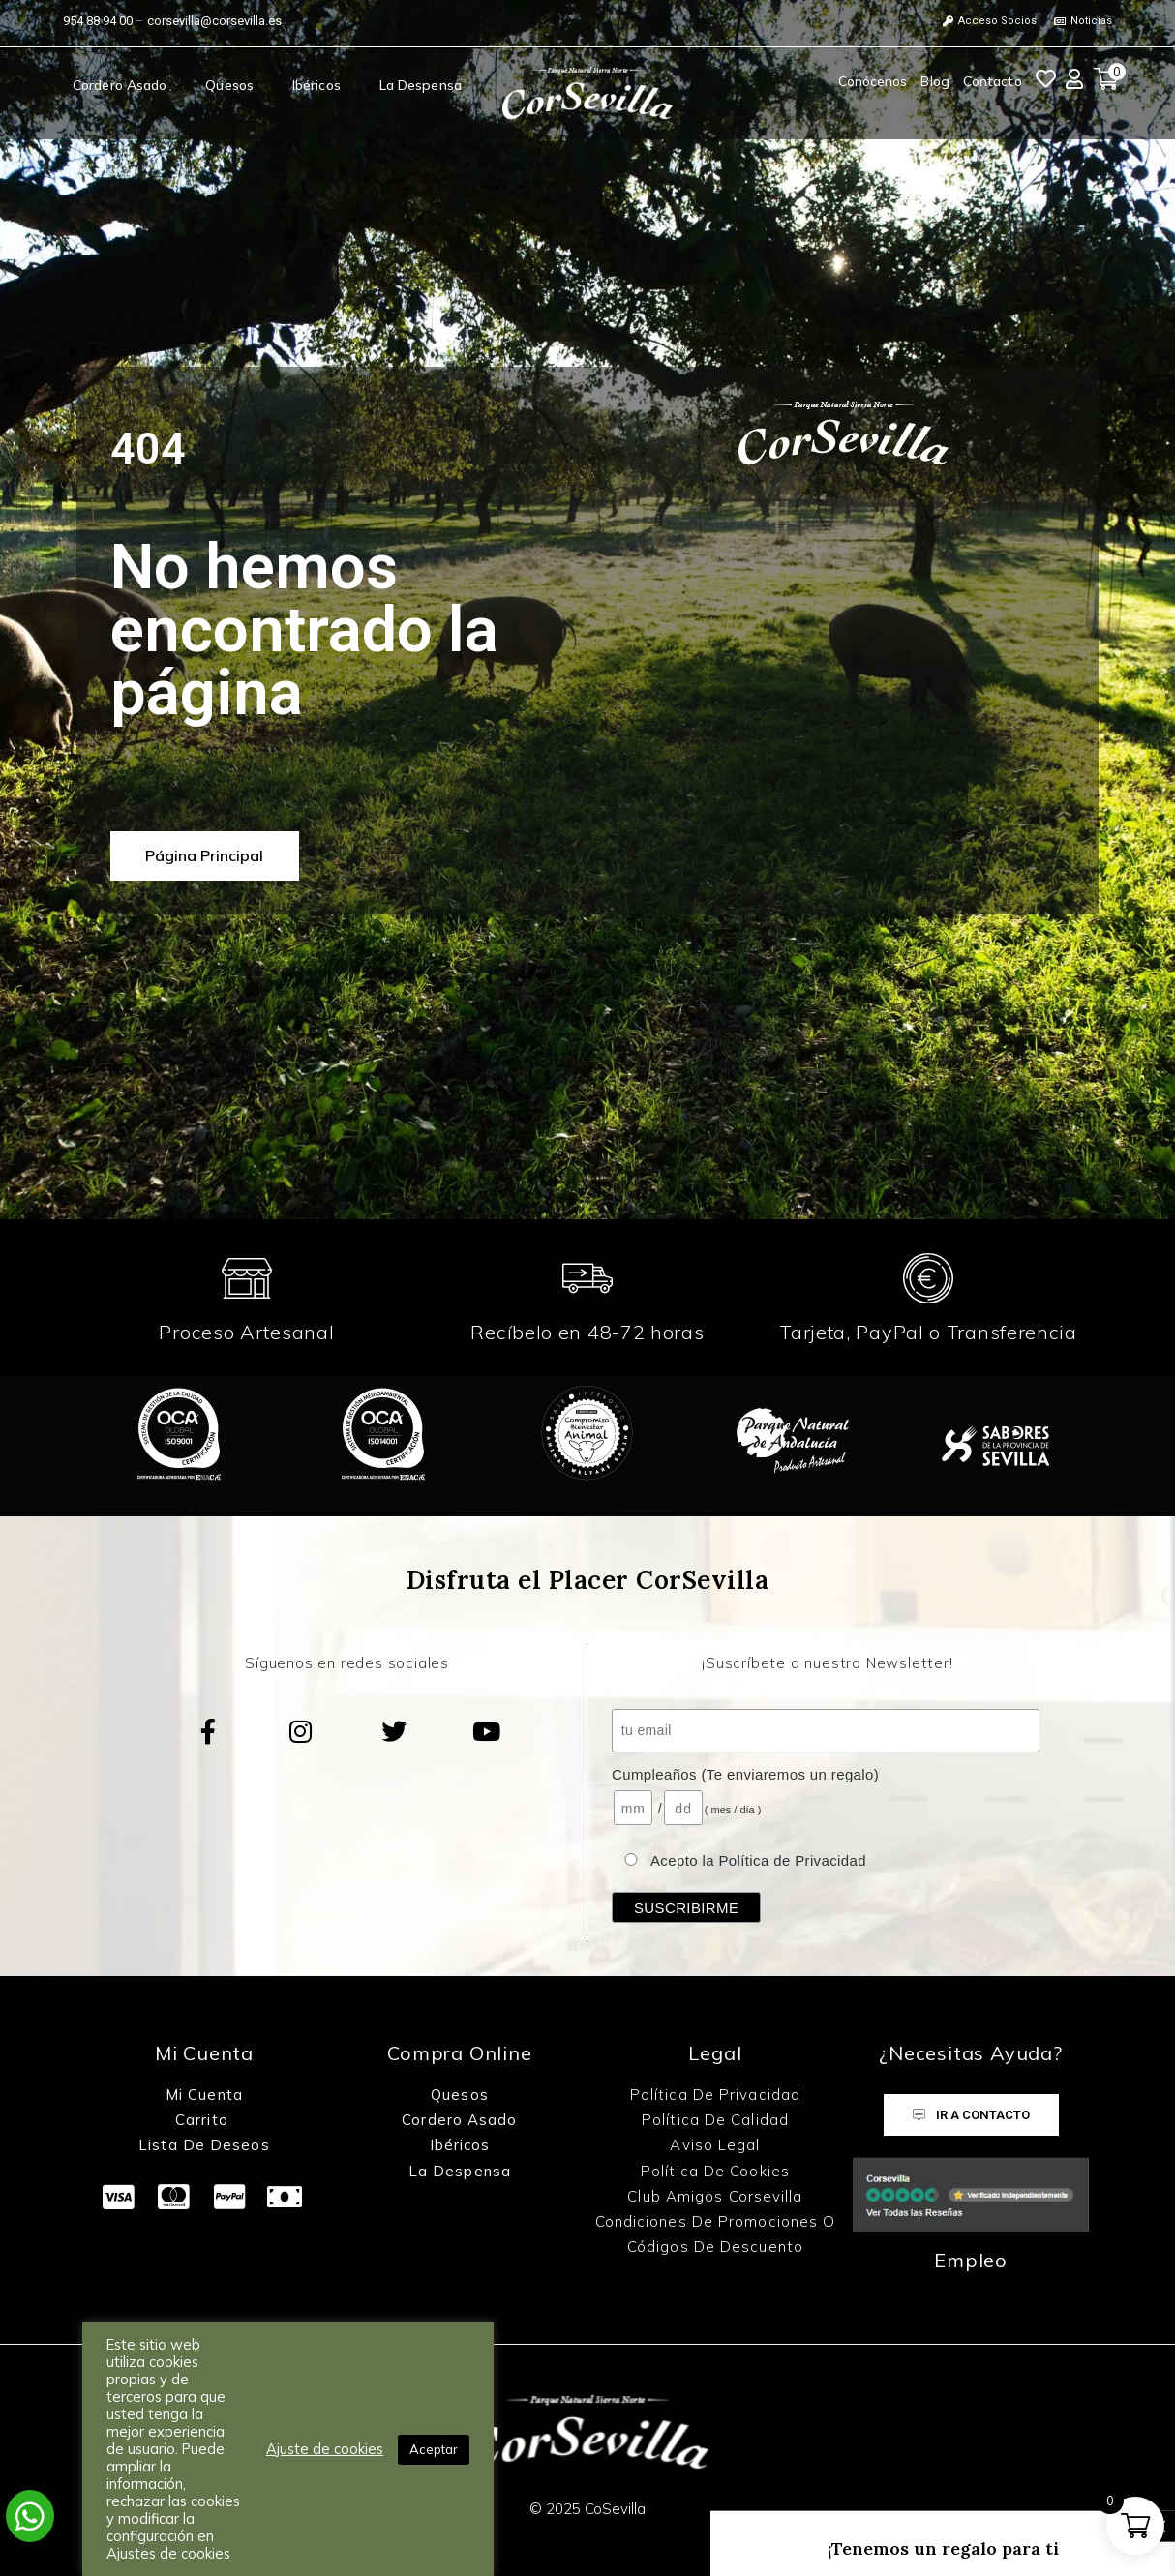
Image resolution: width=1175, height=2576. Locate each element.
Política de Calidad (715, 2120)
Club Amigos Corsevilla (714, 2196)
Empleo (971, 2260)
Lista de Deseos (204, 2145)
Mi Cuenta (204, 2094)
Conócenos (873, 81)
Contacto (992, 81)
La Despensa (420, 85)
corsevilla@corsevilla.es (214, 21)
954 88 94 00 (98, 21)
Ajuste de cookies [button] (324, 2449)
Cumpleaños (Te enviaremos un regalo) (745, 1774)
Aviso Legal (715, 2145)
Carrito (204, 2120)
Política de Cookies (715, 2171)
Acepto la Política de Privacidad (758, 1860)
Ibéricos (316, 85)
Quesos (229, 85)
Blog (934, 81)
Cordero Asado (119, 85)
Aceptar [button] (433, 2449)
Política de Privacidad (715, 2094)
